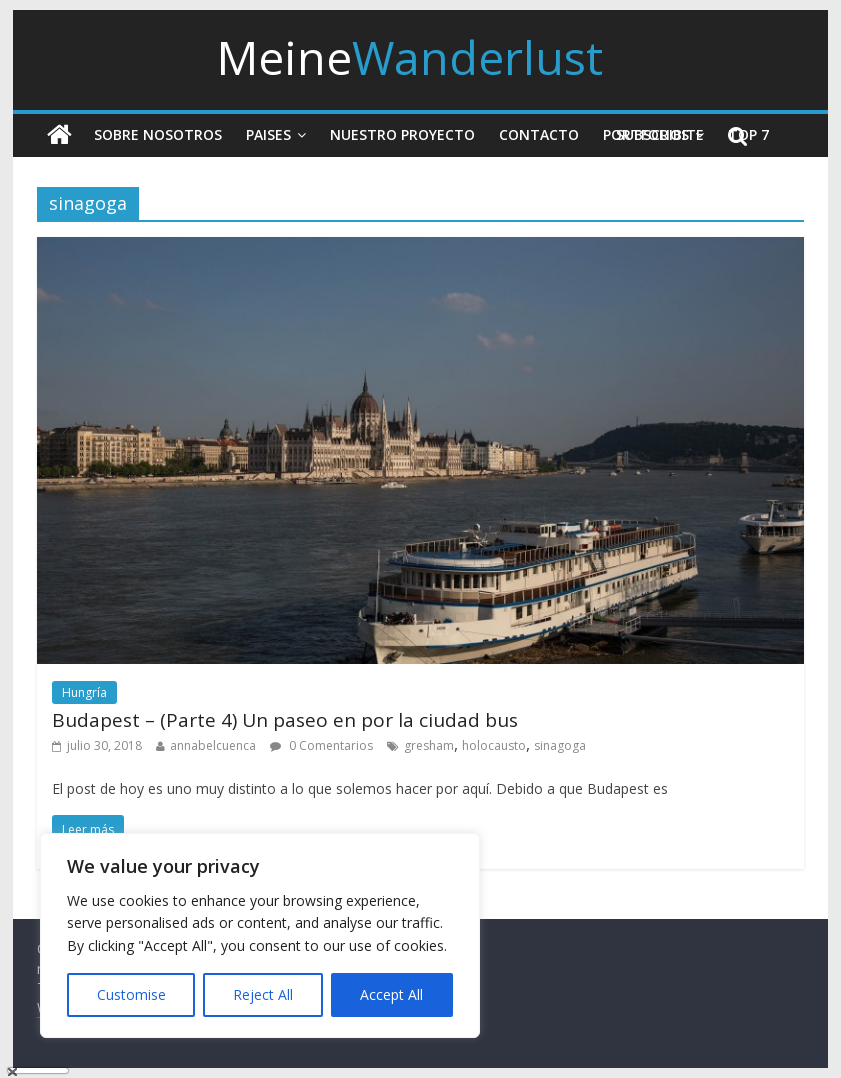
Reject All (263, 994)
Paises (268, 134)
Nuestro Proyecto (402, 134)
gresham (429, 745)
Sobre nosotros (158, 134)
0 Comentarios (321, 745)
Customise (131, 994)
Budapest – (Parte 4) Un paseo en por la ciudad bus (285, 720)
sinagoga (560, 745)
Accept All (391, 994)
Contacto (539, 134)
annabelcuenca (213, 745)
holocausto (494, 745)
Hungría (84, 692)
